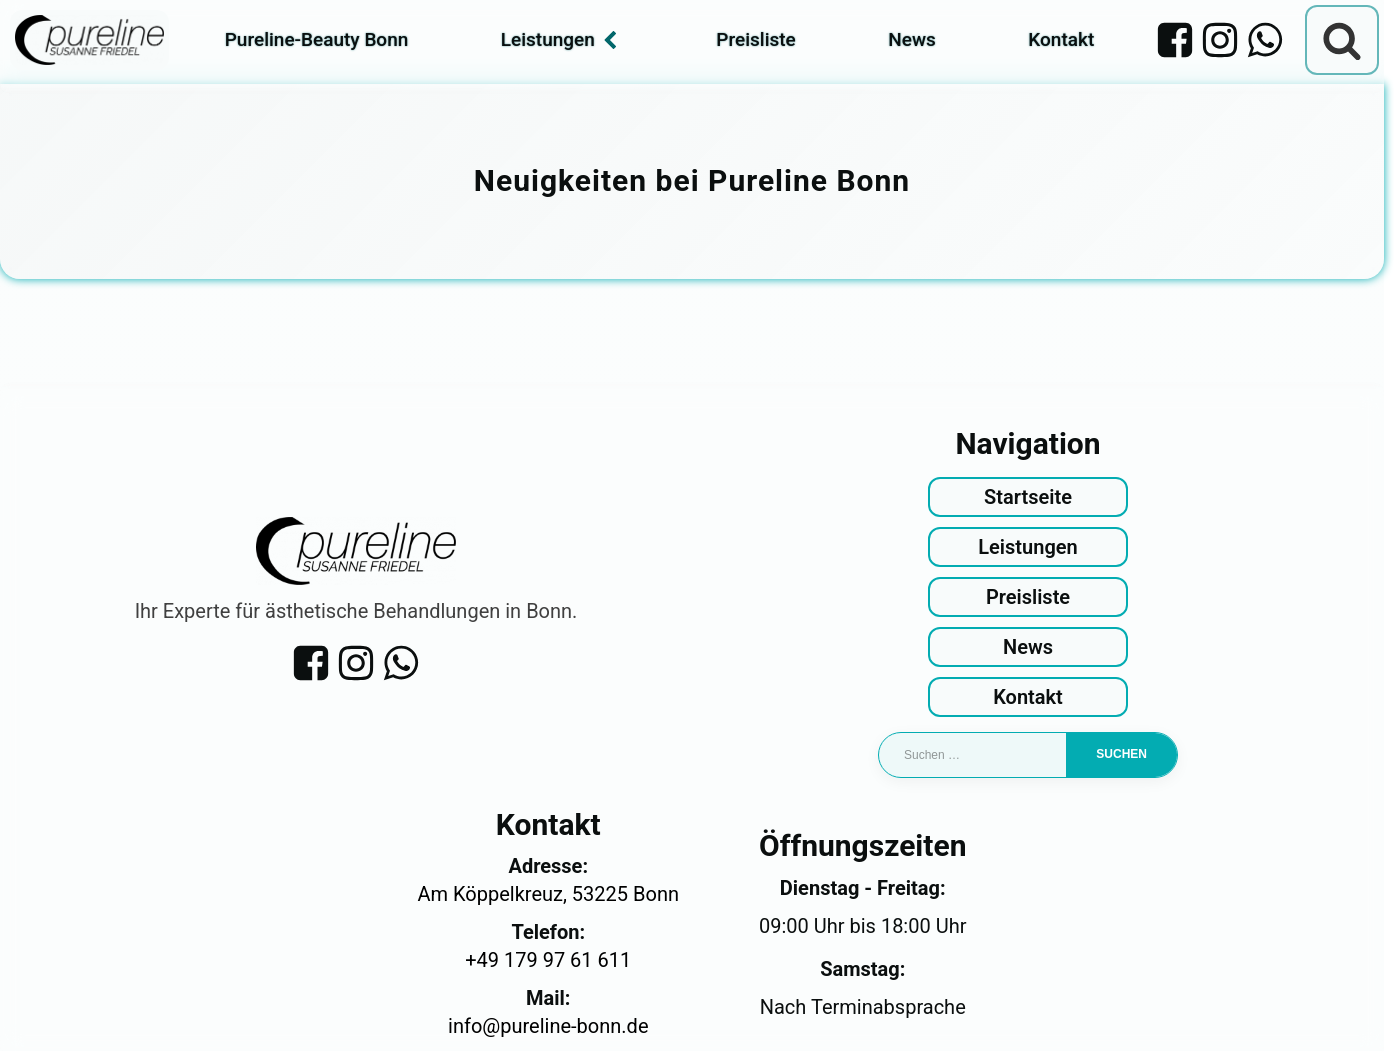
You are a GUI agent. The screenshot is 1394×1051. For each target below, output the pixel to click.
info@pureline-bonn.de (548, 1026)
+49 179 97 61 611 (548, 960)
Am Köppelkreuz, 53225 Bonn (548, 894)
